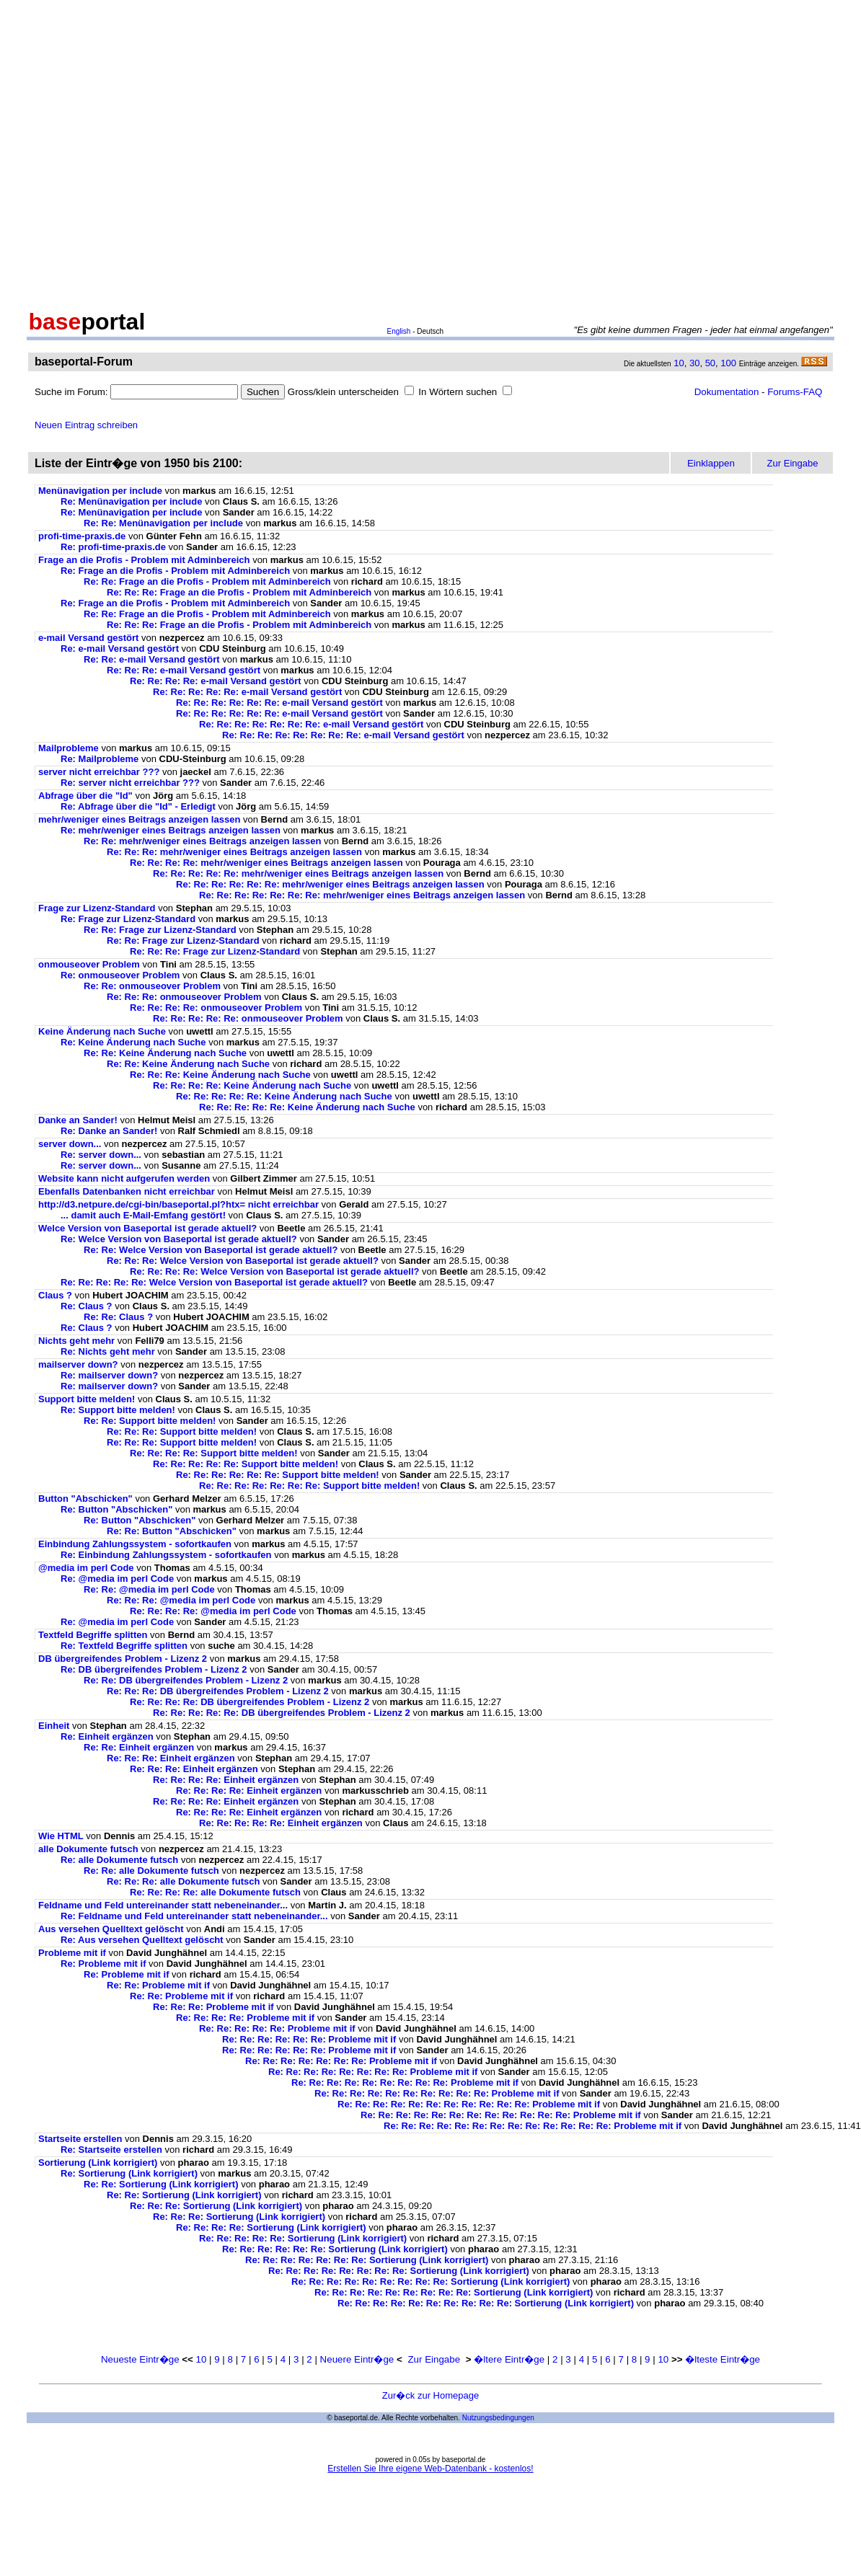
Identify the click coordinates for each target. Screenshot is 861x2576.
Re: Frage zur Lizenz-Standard (128, 918)
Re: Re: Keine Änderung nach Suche (165, 1053)
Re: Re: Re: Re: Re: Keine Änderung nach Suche (284, 1096)
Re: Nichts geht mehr (108, 1351)
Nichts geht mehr (76, 1340)
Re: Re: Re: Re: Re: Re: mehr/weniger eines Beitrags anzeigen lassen (330, 884)
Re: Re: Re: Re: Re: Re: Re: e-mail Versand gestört (311, 724)
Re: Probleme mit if (103, 1963)
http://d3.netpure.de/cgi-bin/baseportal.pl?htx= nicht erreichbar (178, 1204)
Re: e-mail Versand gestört (120, 648)
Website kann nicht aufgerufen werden (124, 1178)
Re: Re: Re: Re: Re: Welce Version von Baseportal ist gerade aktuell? (214, 1282)
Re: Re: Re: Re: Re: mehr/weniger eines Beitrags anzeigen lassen (298, 873)
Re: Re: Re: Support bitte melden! (182, 1431)
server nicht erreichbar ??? (98, 771)
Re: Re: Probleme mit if (158, 1985)
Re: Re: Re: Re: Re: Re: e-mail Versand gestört (279, 702)
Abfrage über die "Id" (85, 795)
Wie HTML (61, 1836)
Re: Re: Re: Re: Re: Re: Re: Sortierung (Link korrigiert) (366, 2259)
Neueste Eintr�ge (140, 2359)
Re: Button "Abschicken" (116, 1509)
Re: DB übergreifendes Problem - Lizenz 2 (154, 1669)
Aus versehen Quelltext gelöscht (111, 1929)
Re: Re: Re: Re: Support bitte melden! (214, 1453)
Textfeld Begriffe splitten (92, 1634)
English (399, 331)
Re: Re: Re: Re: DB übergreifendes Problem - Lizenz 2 (249, 1701)
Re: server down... (101, 1154)
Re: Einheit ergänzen (107, 1736)
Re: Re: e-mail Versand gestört (152, 659)
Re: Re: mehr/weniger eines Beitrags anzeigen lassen (202, 841)
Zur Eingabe (433, 2359)
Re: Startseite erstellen (111, 2149)
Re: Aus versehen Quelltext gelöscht (142, 1939)
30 (694, 363)
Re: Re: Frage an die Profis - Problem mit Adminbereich (207, 581)
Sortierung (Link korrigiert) (97, 2162)
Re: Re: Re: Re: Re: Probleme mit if (277, 2028)
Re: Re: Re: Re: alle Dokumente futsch (215, 1892)
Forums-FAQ (794, 391)
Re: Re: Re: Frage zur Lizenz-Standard (215, 951)
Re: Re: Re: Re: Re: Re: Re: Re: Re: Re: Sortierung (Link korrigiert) (485, 2303)
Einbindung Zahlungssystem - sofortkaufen (134, 1544)
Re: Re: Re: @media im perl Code (181, 1600)
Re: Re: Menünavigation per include (163, 523)
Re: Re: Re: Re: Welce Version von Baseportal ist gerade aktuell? (274, 1271)
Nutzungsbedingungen (498, 2418)
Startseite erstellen (80, 2138)
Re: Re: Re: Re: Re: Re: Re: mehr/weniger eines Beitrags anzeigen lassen (362, 895)
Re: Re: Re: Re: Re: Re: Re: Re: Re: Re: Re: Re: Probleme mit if (501, 2115)
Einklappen (711, 463)
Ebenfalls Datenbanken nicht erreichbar (126, 1191)
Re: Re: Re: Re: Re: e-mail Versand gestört (247, 691)
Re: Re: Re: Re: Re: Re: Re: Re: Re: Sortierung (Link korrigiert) (430, 2281)
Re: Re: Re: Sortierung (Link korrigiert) (216, 2205)
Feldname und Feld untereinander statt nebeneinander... (163, 1905)
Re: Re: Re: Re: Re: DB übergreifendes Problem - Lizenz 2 (281, 1712)
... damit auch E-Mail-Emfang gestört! (143, 1215)
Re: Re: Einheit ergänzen (139, 1747)
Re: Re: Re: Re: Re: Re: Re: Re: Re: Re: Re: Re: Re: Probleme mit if (532, 2125)
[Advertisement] (135, 152)
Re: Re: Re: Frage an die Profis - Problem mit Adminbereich (239, 592)
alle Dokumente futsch (88, 1849)
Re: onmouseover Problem (120, 975)
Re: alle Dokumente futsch (119, 1859)
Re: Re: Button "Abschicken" (172, 1531)
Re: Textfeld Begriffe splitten (124, 1645)
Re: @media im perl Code (117, 1578)
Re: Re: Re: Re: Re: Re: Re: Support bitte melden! (309, 1485)
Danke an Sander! (78, 1120)
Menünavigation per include (100, 490)
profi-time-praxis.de (81, 536)
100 (728, 363)
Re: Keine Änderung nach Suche (133, 1042)
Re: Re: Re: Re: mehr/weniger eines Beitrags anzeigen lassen (266, 862)
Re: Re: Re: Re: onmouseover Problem (216, 1007)
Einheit (53, 1725)
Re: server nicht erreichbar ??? (130, 782)
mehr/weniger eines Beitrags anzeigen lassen (139, 819)
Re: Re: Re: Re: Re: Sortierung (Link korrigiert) (303, 2238)
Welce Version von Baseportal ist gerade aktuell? (147, 1228)
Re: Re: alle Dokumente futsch (151, 1870)
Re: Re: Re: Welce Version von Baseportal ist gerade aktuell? (243, 1260)
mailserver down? (78, 1364)
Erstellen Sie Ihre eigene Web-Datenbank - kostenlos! (430, 2469)
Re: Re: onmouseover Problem (152, 986)
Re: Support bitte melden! (118, 1409)
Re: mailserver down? (109, 1375)
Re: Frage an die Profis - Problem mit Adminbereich (175, 570)
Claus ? (55, 1295)
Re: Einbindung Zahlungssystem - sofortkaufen (166, 1554)
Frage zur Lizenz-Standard (97, 908)
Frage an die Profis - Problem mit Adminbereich (144, 559)
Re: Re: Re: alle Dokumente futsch (183, 1881)
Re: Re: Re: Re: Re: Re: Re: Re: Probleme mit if (372, 2071)
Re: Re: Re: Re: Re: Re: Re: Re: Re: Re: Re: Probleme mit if (468, 2104)
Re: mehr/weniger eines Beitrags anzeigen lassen (171, 830)
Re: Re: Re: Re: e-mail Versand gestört (215, 681)
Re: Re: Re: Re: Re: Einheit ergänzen (281, 1823)
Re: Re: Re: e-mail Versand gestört (183, 670)
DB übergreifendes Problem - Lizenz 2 (122, 1658)
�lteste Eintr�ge (722, 2359)
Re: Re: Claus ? (118, 1316)
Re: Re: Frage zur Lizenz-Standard (160, 929)
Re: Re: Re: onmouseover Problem (184, 996)
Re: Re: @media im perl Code (149, 1589)
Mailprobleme (68, 748)
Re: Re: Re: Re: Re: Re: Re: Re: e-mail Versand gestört (343, 735)
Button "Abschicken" (85, 1498)
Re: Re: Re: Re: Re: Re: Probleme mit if (309, 2039)
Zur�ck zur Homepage (430, 2395)
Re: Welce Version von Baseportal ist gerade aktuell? (179, 1239)
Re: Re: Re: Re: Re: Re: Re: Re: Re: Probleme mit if (404, 2082)
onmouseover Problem (89, 964)
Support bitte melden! (86, 1399)
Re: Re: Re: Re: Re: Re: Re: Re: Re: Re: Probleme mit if (437, 2093)
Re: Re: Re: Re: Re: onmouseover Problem (248, 1018)
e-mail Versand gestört (88, 637)
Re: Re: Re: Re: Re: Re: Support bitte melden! (277, 1474)
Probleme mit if (72, 1952)
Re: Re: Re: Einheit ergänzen (171, 1758)
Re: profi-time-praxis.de (113, 546)
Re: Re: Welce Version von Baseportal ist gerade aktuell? (210, 1249)
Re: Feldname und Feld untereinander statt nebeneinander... (194, 1916)
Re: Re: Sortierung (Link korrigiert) (161, 2184)
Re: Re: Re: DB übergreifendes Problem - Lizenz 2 (218, 1691)
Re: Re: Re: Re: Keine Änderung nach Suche (252, 1085)
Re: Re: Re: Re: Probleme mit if (245, 2017)
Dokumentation (726, 391)
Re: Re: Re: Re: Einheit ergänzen (226, 1779)
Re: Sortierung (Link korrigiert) (129, 2173)
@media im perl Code (86, 1567)
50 (710, 363)
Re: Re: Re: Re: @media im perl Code (213, 1611)
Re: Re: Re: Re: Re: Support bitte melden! (245, 1464)
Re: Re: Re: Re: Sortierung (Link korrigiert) (271, 2227)
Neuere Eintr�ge (357, 2359)
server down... (69, 1143)
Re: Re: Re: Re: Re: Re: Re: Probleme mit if (341, 2060)
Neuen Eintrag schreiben (86, 425)
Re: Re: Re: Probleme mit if (213, 2006)
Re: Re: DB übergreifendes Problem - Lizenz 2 (186, 1680)
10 (679, 363)
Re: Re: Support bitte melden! (150, 1420)
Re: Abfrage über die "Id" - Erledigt (138, 806)
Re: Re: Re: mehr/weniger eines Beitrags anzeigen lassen (234, 851)
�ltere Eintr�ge (509, 2359)
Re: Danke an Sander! (109, 1130)
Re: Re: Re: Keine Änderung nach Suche (220, 1074)
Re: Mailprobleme (99, 758)
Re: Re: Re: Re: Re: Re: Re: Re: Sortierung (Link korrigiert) (398, 2270)
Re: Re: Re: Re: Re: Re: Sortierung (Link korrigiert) (335, 2249)
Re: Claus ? (86, 1306)
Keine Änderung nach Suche (102, 1031)
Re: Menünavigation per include (131, 501)
